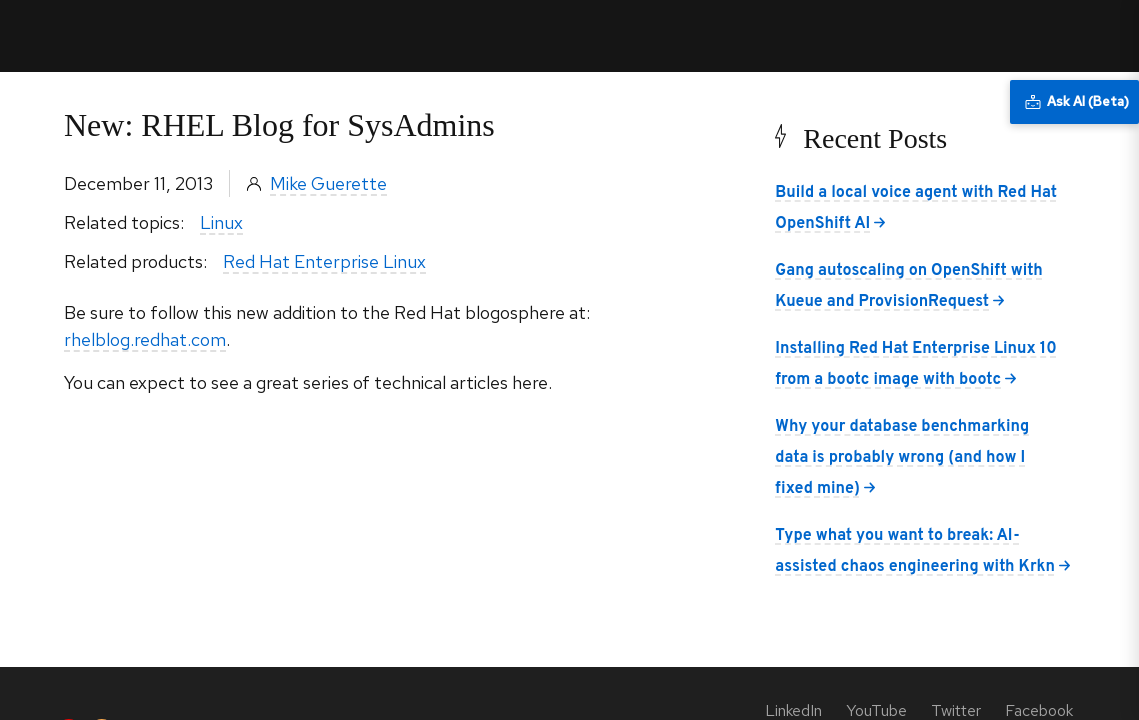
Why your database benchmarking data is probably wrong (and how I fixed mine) (902, 458)
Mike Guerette (328, 183)
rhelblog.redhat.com (145, 339)
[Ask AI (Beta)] (1074, 102)
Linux (221, 222)
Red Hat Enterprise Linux (324, 261)
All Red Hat (1031, 35)
